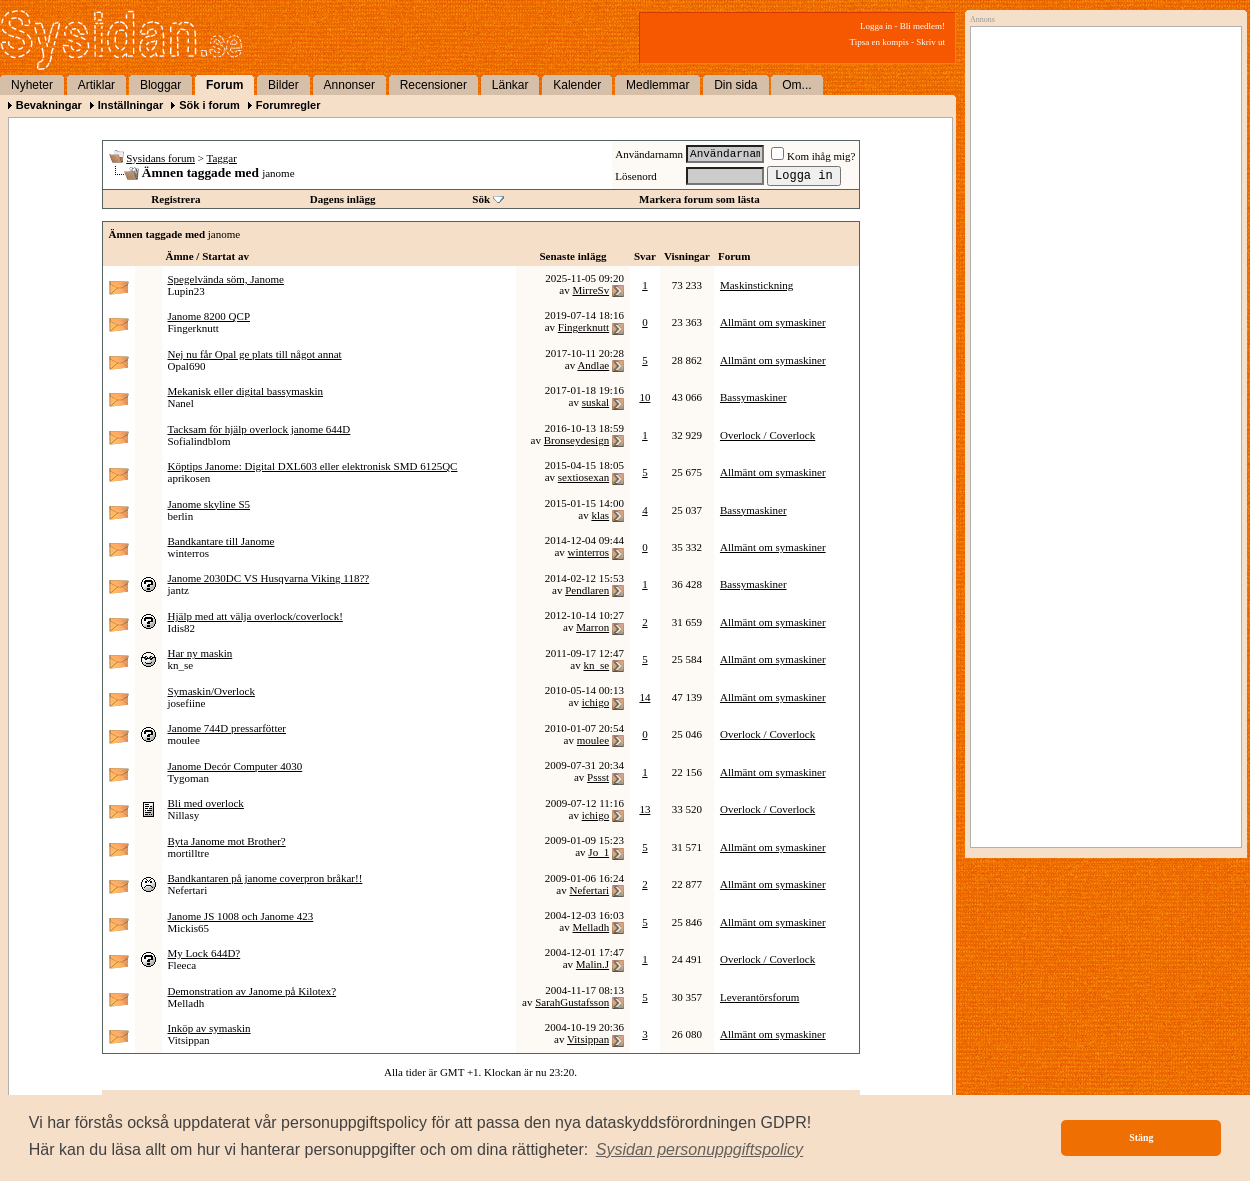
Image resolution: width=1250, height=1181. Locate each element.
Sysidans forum (160, 158)
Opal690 (187, 366)
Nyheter (32, 85)
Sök (481, 199)
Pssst (598, 777)
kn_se (181, 665)
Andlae (593, 365)
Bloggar (160, 85)
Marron (592, 627)
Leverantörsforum (759, 997)
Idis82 (182, 628)
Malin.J (592, 964)
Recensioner (433, 85)
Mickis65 (189, 928)
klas (600, 515)
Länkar (510, 85)
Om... (796, 85)
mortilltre (189, 853)
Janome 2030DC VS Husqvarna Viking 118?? (269, 578)
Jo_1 (598, 852)
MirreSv (590, 290)
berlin (181, 516)
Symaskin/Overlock (211, 691)
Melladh (590, 927)
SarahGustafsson (572, 1002)
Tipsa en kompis (879, 42)
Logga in (876, 26)
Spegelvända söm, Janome (226, 279)
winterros (189, 553)
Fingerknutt (193, 328)
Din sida (735, 85)
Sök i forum (209, 105)
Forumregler (288, 105)
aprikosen (189, 478)
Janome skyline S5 (209, 504)
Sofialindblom (199, 441)
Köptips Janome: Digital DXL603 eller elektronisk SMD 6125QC (313, 466)
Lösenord (636, 176)
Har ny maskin (200, 653)
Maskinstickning (756, 285)
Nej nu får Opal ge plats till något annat (255, 354)
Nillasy (184, 815)
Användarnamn (649, 154)
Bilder (283, 85)
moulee (184, 740)
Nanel (181, 403)
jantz (178, 590)
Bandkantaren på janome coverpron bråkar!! (265, 878)
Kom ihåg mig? (813, 156)
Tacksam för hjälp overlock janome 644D (259, 429)
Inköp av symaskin (209, 1028)
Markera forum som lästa (699, 199)
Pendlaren (587, 590)
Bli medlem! (922, 26)
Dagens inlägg (343, 199)
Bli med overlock (206, 803)
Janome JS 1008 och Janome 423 (241, 916)
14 (644, 697)
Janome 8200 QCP (209, 316)
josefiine (187, 703)
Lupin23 (186, 291)
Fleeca (182, 965)
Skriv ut (930, 42)
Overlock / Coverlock (767, 435)
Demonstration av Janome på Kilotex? (252, 991)
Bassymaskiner (753, 397)
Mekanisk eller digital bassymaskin (246, 391)
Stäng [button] (1141, 1137)
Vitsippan (189, 1040)
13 (644, 809)
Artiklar (96, 85)
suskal (596, 402)
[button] (700, 1150)
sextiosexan (583, 477)
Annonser (349, 85)
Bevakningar (49, 105)
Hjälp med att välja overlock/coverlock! (255, 616)
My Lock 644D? (204, 953)
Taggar (222, 158)
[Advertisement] (1101, 237)
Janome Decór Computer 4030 (235, 766)
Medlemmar (657, 85)
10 (644, 397)
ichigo (596, 702)
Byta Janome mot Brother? (227, 841)
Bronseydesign (576, 440)
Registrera (175, 199)
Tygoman (188, 778)
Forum (224, 85)
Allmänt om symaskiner (773, 322)
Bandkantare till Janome (221, 541)
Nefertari (188, 890)
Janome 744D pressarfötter (227, 728)
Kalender (577, 85)
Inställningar (130, 105)
